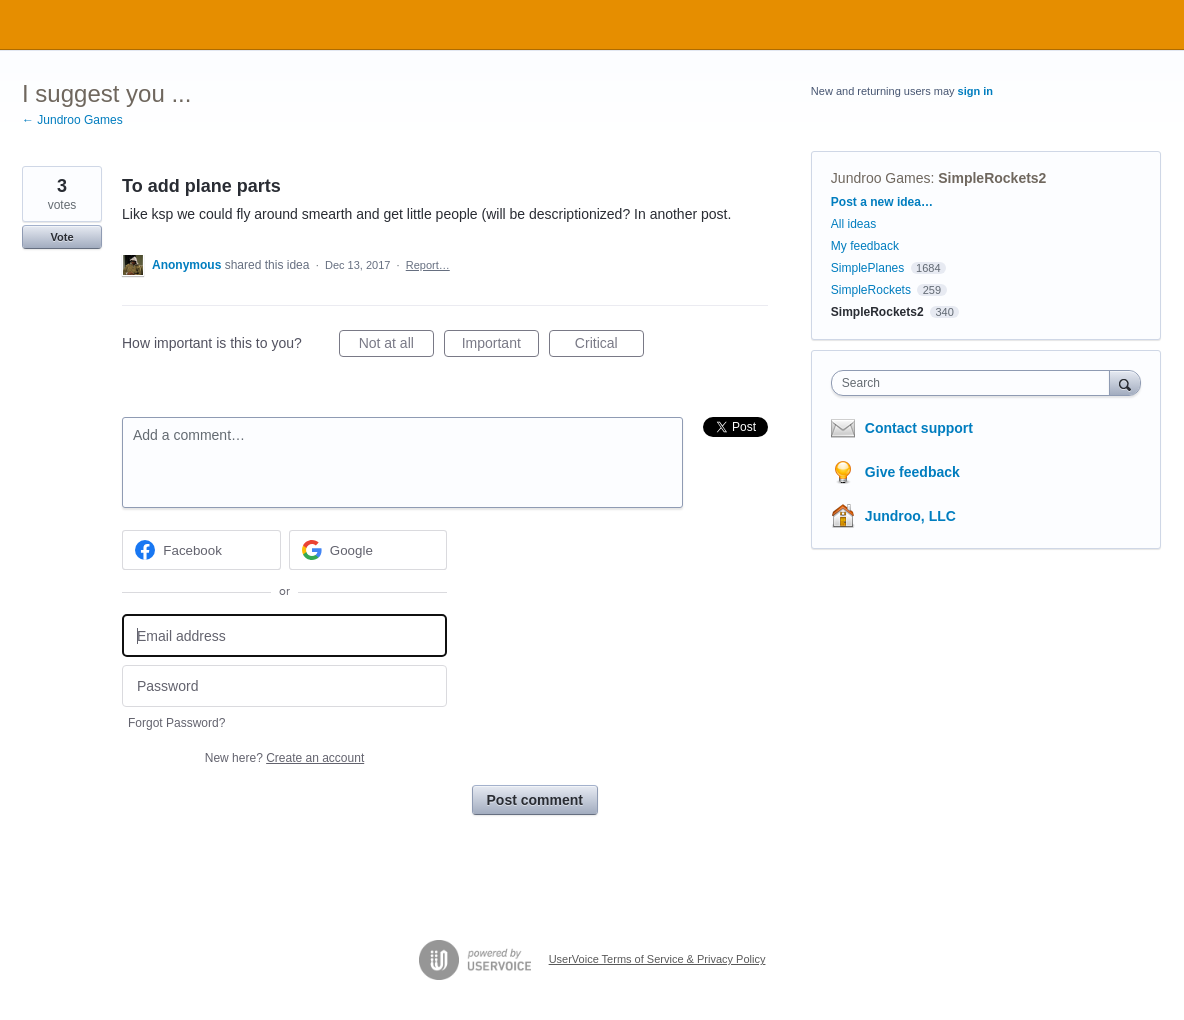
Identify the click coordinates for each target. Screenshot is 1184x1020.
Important (500, 346)
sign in (975, 91)
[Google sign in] (368, 550)
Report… (428, 265)
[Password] (284, 686)
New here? (284, 758)
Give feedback (912, 472)
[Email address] (284, 635)
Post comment (535, 800)
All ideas (853, 224)
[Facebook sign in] (201, 550)
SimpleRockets (871, 290)
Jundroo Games (881, 178)
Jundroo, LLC (910, 516)
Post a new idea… (882, 202)
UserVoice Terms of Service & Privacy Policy (657, 959)
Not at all (396, 346)
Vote (61, 237)
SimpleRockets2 (992, 178)
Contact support (919, 428)
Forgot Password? (176, 723)
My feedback (865, 246)
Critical (609, 346)
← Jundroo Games (72, 120)
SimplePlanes (867, 268)
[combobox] (975, 383)
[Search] (1125, 382)
